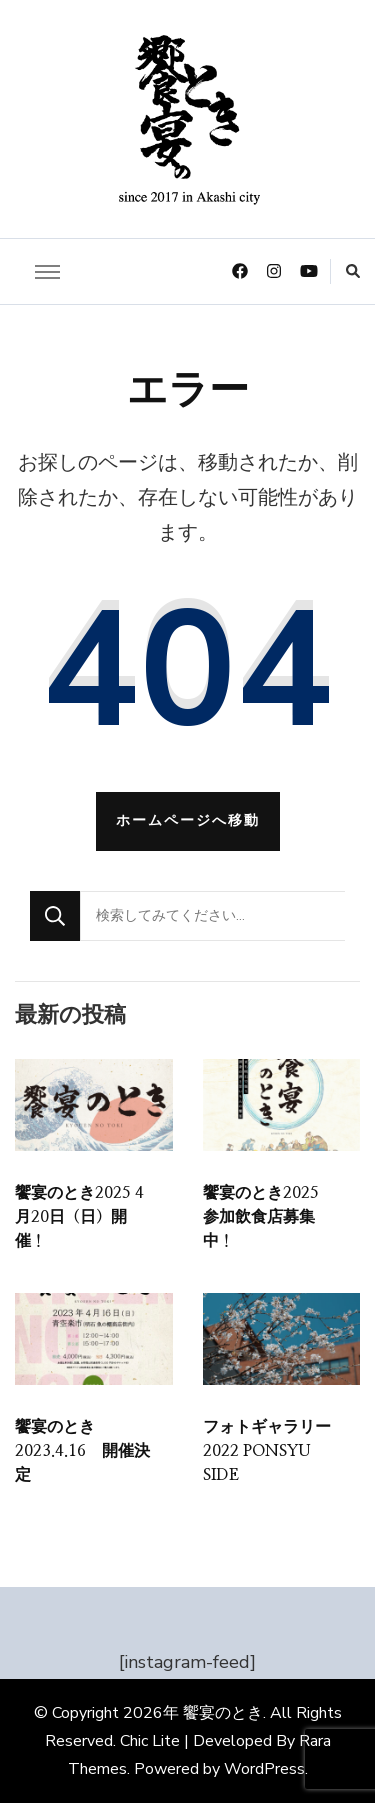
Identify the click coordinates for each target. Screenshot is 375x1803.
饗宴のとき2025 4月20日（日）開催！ (79, 1217)
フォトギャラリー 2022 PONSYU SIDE (267, 1451)
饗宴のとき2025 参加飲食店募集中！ (269, 1217)
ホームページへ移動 (188, 820)
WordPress (264, 1769)
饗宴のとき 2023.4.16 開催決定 (82, 1451)
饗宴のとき (223, 1713)
